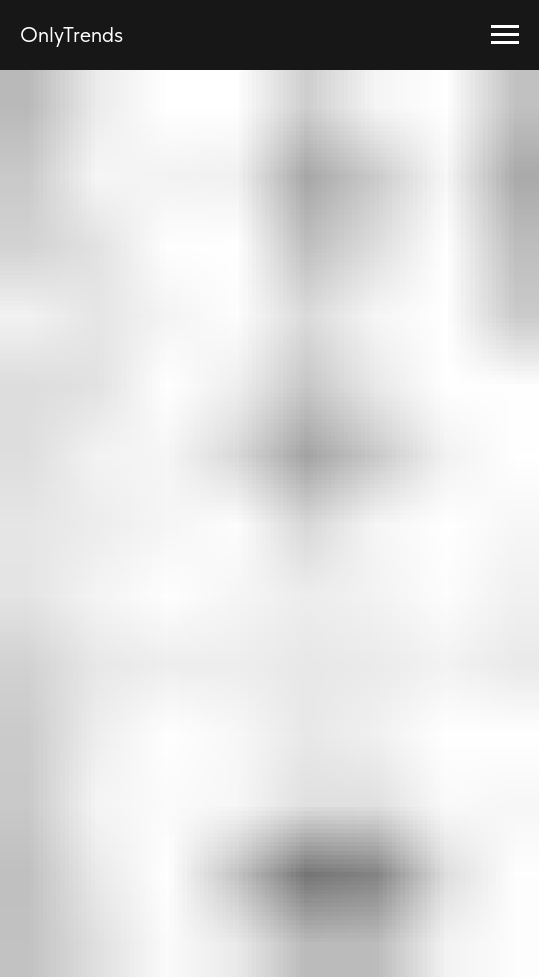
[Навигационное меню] (505, 35)
